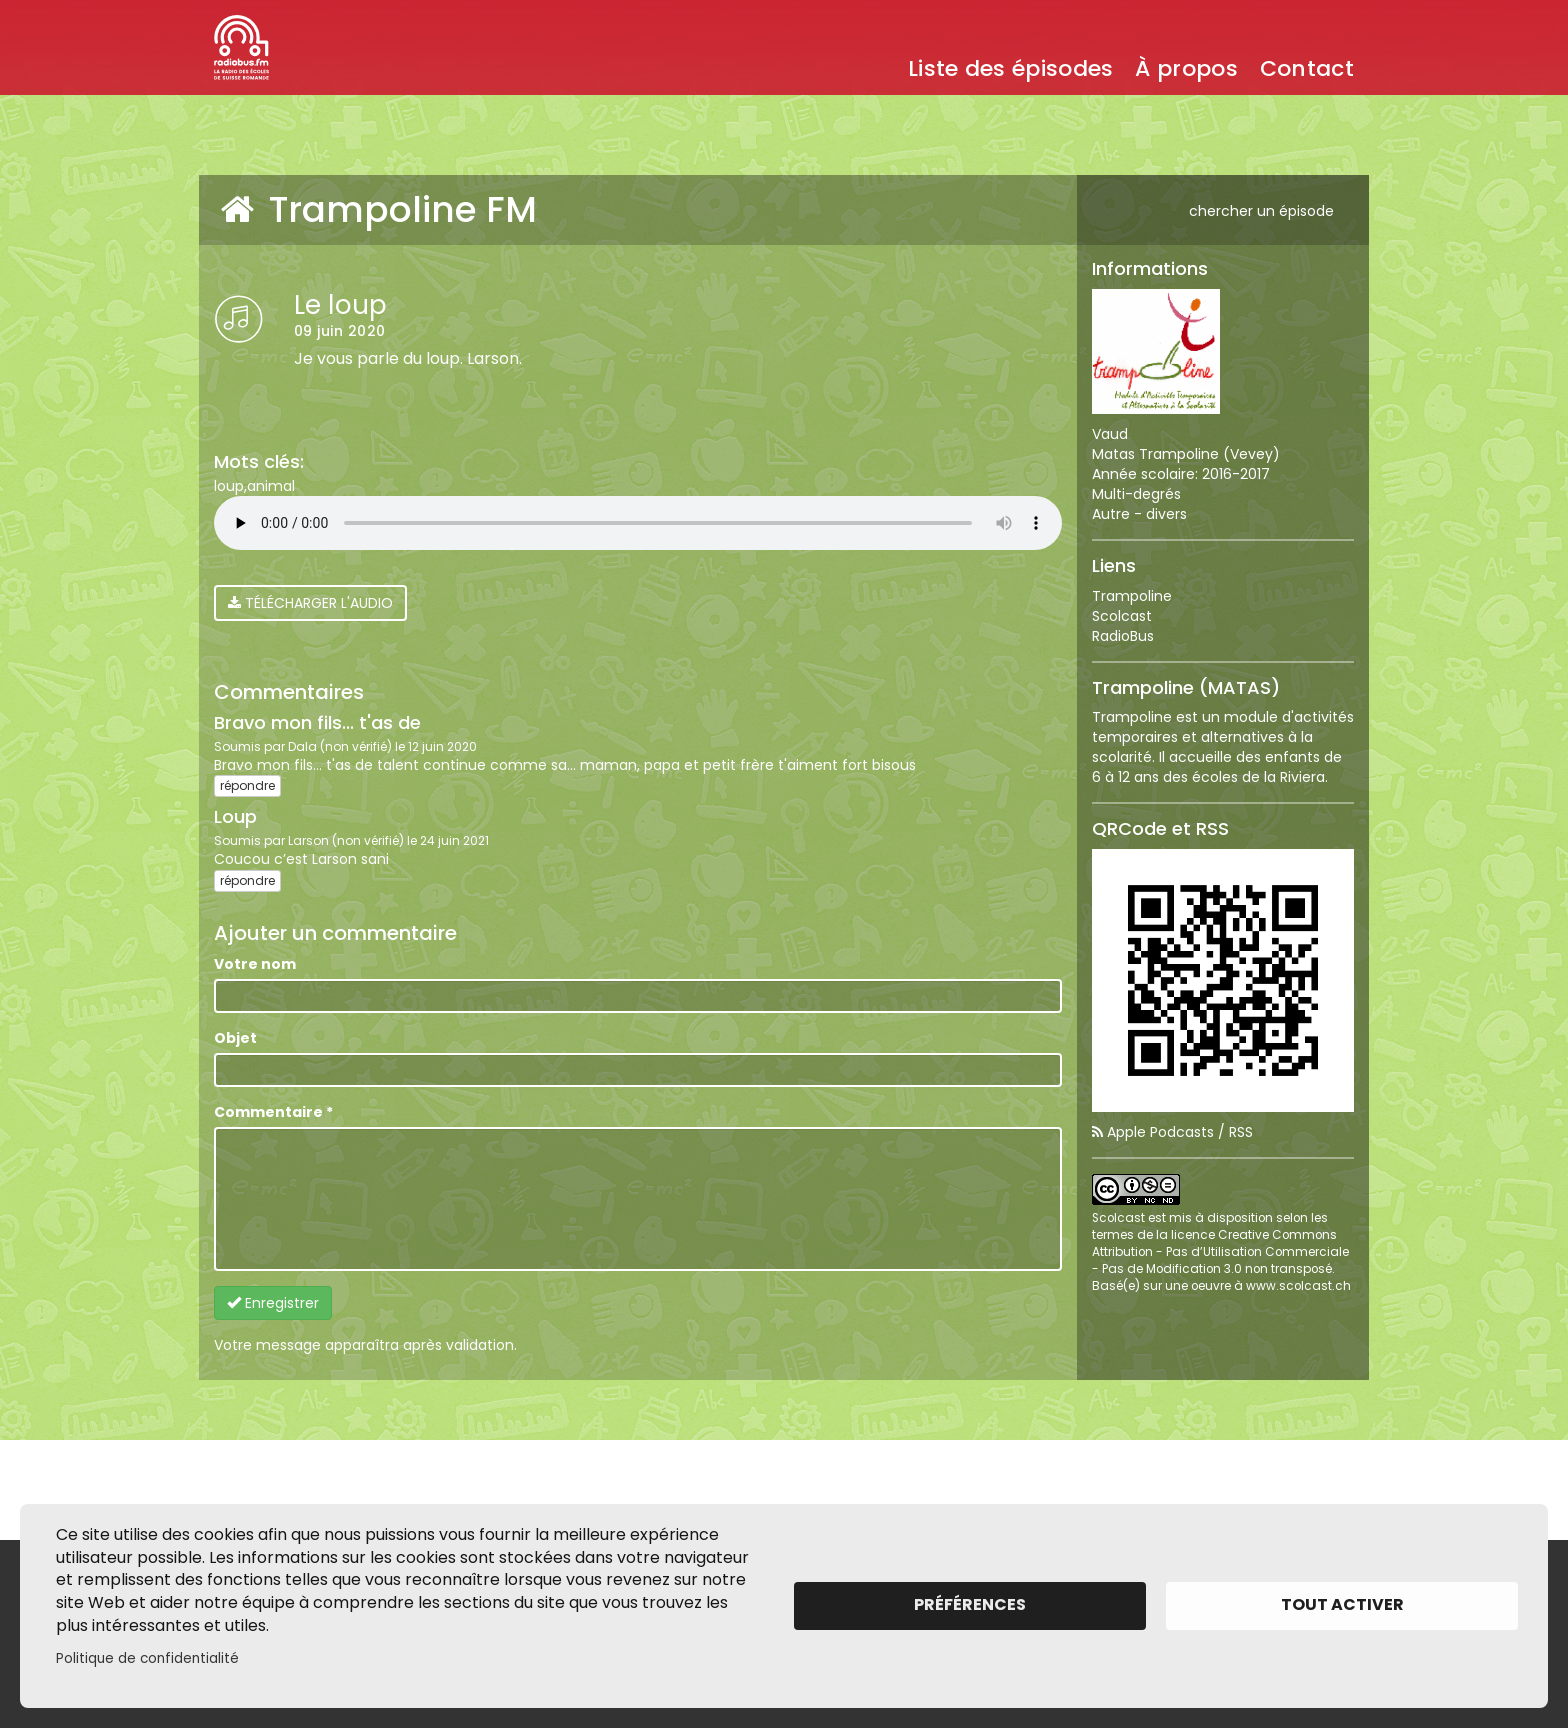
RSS (1241, 1132)
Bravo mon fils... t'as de (317, 722)
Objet (235, 1038)
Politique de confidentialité (147, 1658)
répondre (247, 785)
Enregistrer (273, 1303)
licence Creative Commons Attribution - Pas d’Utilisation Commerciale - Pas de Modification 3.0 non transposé (1220, 1252)
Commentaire (273, 1112)
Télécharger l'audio (310, 603)
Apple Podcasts (1160, 1132)
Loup (235, 816)
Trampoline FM (375, 210)
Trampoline (1132, 596)
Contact (1307, 68)
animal (271, 486)
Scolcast (1122, 616)
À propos (1186, 68)
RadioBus (1123, 636)
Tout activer (1342, 1604)
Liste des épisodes (1010, 68)
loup (229, 486)
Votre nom (255, 964)
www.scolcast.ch (1298, 1286)
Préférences (970, 1604)
